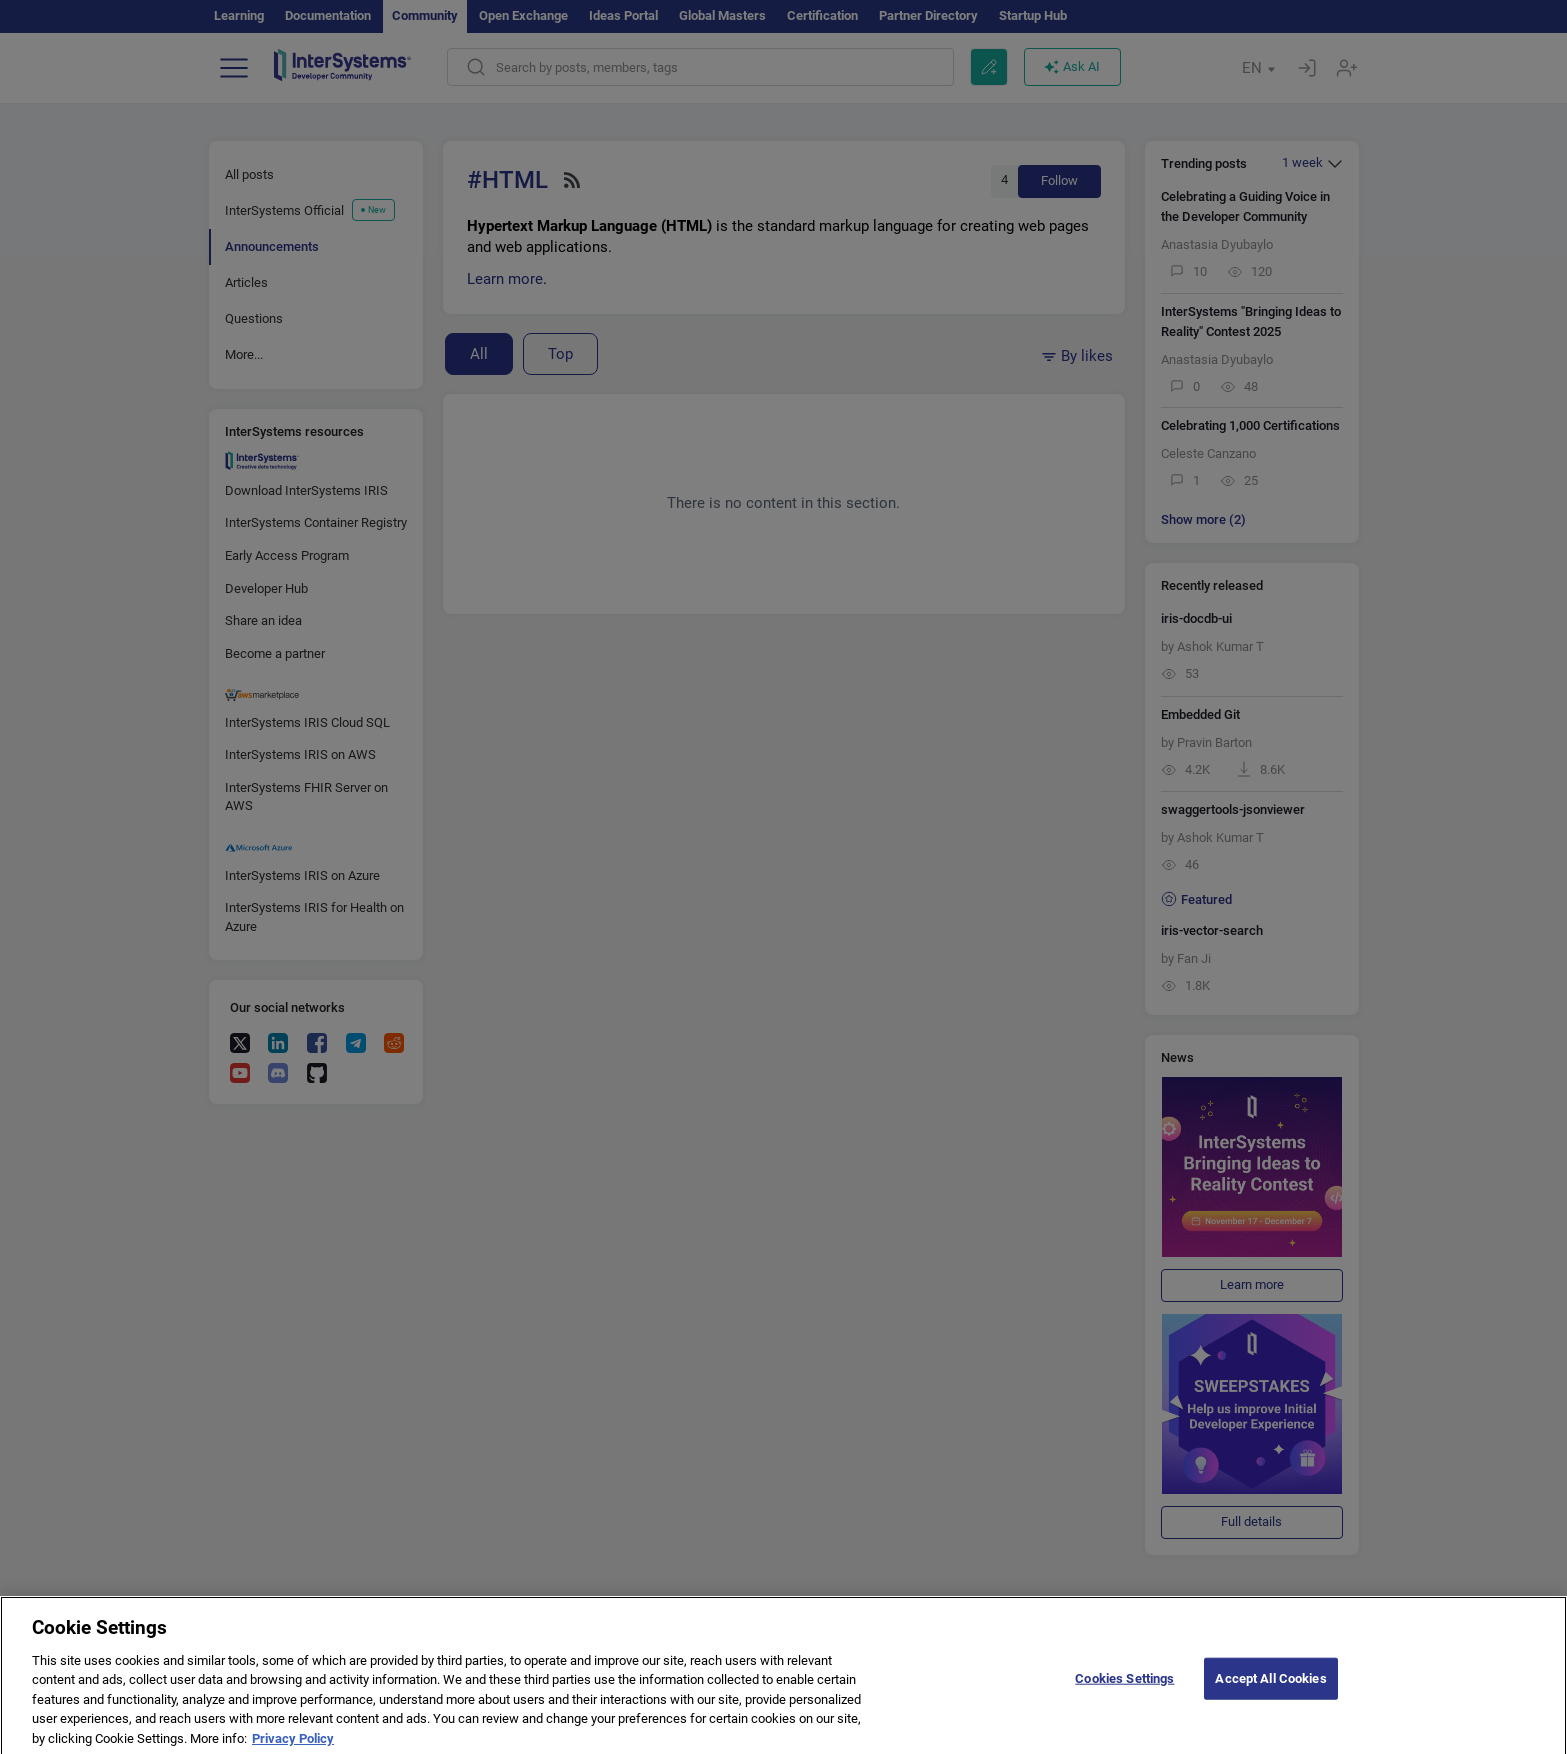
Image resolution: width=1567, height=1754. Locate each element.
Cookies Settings (1124, 1689)
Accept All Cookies (1270, 1689)
